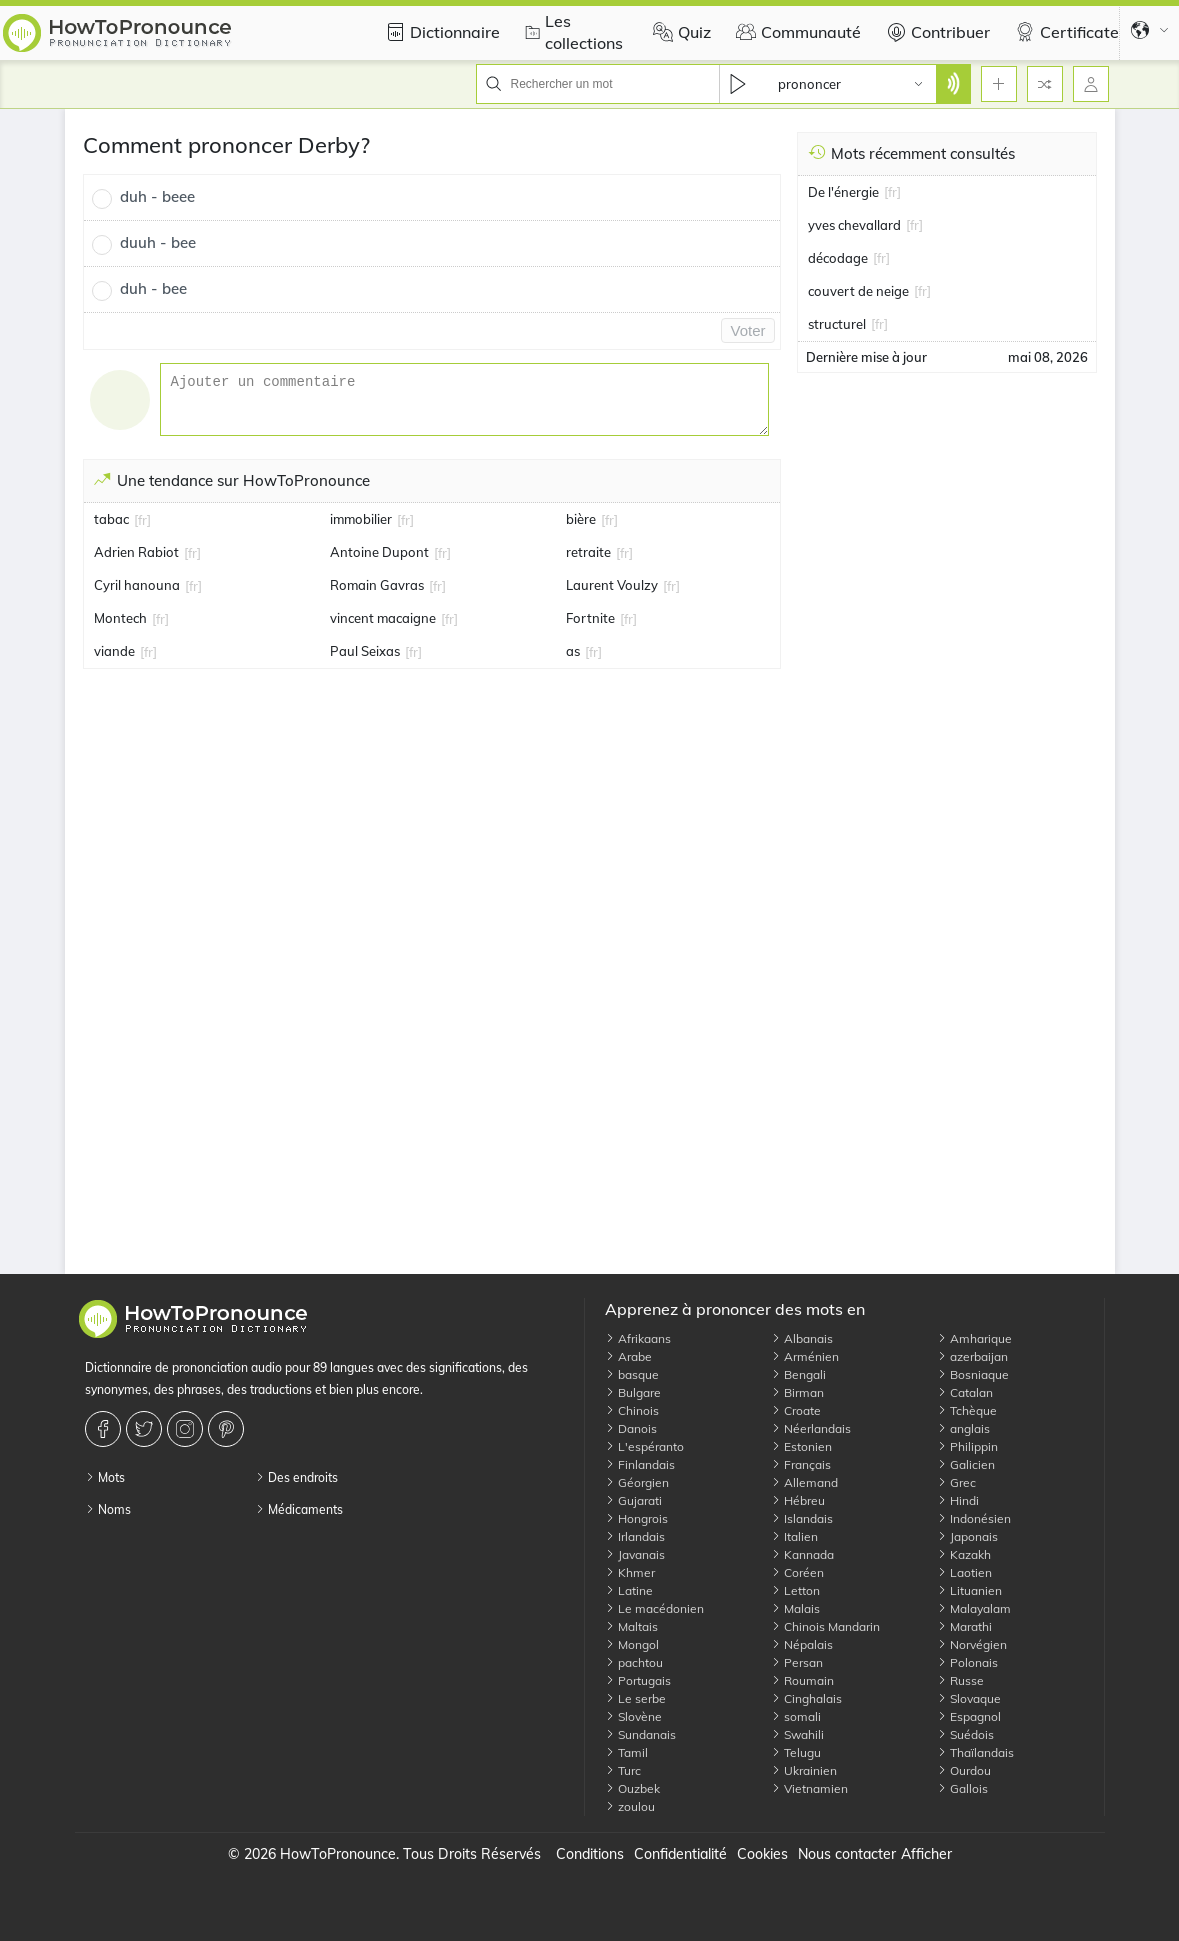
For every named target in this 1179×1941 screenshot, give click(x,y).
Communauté (796, 32)
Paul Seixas (365, 651)
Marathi (964, 1626)
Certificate (1064, 32)
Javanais (635, 1554)
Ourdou (964, 1770)
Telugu (796, 1752)
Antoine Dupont (379, 552)
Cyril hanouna (137, 585)
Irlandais (635, 1536)
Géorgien (637, 1482)
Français (801, 1464)
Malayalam (974, 1608)
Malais (795, 1608)
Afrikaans (638, 1338)
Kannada (802, 1554)
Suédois (965, 1734)
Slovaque (969, 1698)
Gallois (962, 1788)
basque (632, 1374)
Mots (105, 1477)
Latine (629, 1590)
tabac (111, 519)
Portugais (638, 1680)
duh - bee (153, 288)
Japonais (967, 1536)
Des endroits (296, 1477)
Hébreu (798, 1500)
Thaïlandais (975, 1752)
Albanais (802, 1338)
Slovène (633, 1716)
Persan (797, 1662)
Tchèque (967, 1410)
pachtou (634, 1662)
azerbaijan (972, 1356)
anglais (963, 1428)
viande (114, 651)
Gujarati (633, 1500)
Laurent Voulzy (612, 585)
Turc (623, 1770)
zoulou (630, 1806)
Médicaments (299, 1509)
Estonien (801, 1446)
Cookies (762, 1854)
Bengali (798, 1374)
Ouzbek (632, 1788)
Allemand (804, 1482)
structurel (837, 324)
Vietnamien (809, 1788)
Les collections (571, 32)
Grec (956, 1482)
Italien (794, 1536)
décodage (838, 258)
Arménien (805, 1356)
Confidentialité (680, 1854)
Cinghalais (806, 1698)
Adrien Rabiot (136, 552)
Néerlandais (811, 1428)
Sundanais (640, 1734)
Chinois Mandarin (825, 1626)
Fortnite (590, 618)
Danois (631, 1428)
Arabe (628, 1356)
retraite (588, 552)
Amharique (974, 1338)
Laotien (964, 1572)
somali (796, 1716)
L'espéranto (644, 1446)
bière (581, 519)
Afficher (926, 1854)
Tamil (626, 1752)
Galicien (966, 1464)
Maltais (631, 1626)
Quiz (679, 32)
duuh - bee (158, 242)
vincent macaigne (383, 618)
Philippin (967, 1446)
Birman (797, 1392)
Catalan (965, 1392)
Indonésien (974, 1518)
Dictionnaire (440, 32)
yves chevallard (854, 225)
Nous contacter (847, 1854)
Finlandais (640, 1464)
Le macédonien (654, 1608)
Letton (795, 1590)
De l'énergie (843, 192)
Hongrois (636, 1518)
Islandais (802, 1518)
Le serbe (635, 1698)
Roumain (802, 1680)
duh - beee (157, 196)
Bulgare (633, 1392)
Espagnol (969, 1716)
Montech (120, 618)
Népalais (802, 1644)
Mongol (632, 1644)
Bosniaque (973, 1374)
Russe (960, 1680)
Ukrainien (804, 1770)
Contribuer (935, 32)
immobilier (361, 519)
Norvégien (972, 1644)
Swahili (797, 1734)
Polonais (967, 1662)
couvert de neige (858, 291)
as (573, 651)
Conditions (590, 1854)
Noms (108, 1509)
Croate (796, 1410)
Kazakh (964, 1554)
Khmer (630, 1572)
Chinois (632, 1410)
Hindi (958, 1500)
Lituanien (969, 1590)
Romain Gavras (377, 585)
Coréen (797, 1572)
